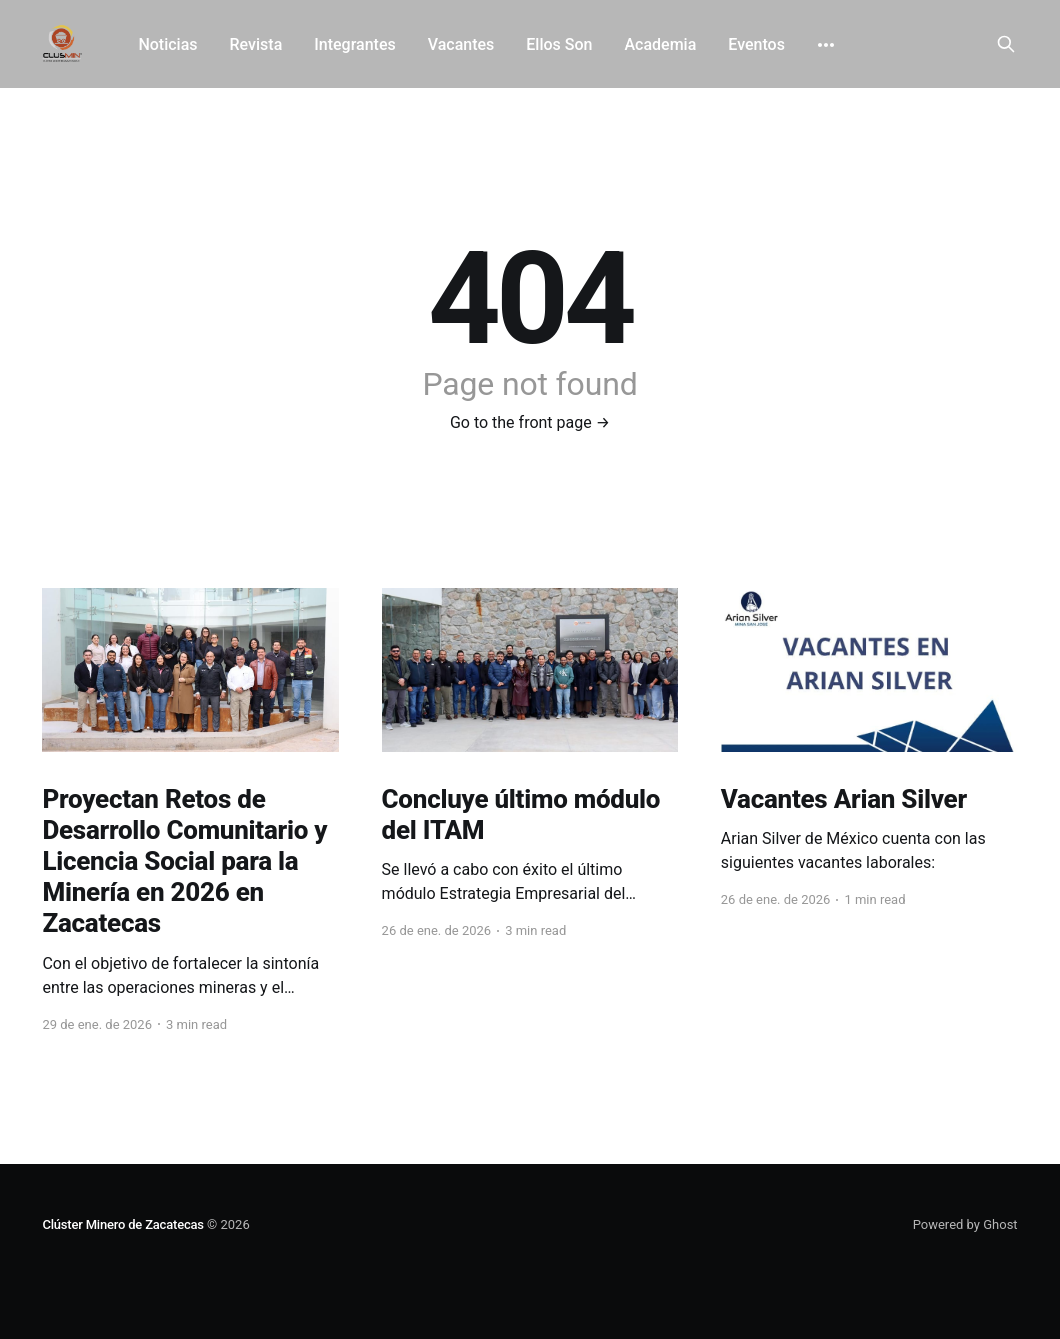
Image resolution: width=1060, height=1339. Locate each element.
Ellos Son (559, 44)
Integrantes (354, 44)
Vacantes (461, 44)
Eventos (756, 44)
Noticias (167, 44)
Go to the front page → (530, 422)
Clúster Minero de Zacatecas (122, 1224)
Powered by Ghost (965, 1224)
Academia (660, 44)
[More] (826, 45)
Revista (256, 44)
